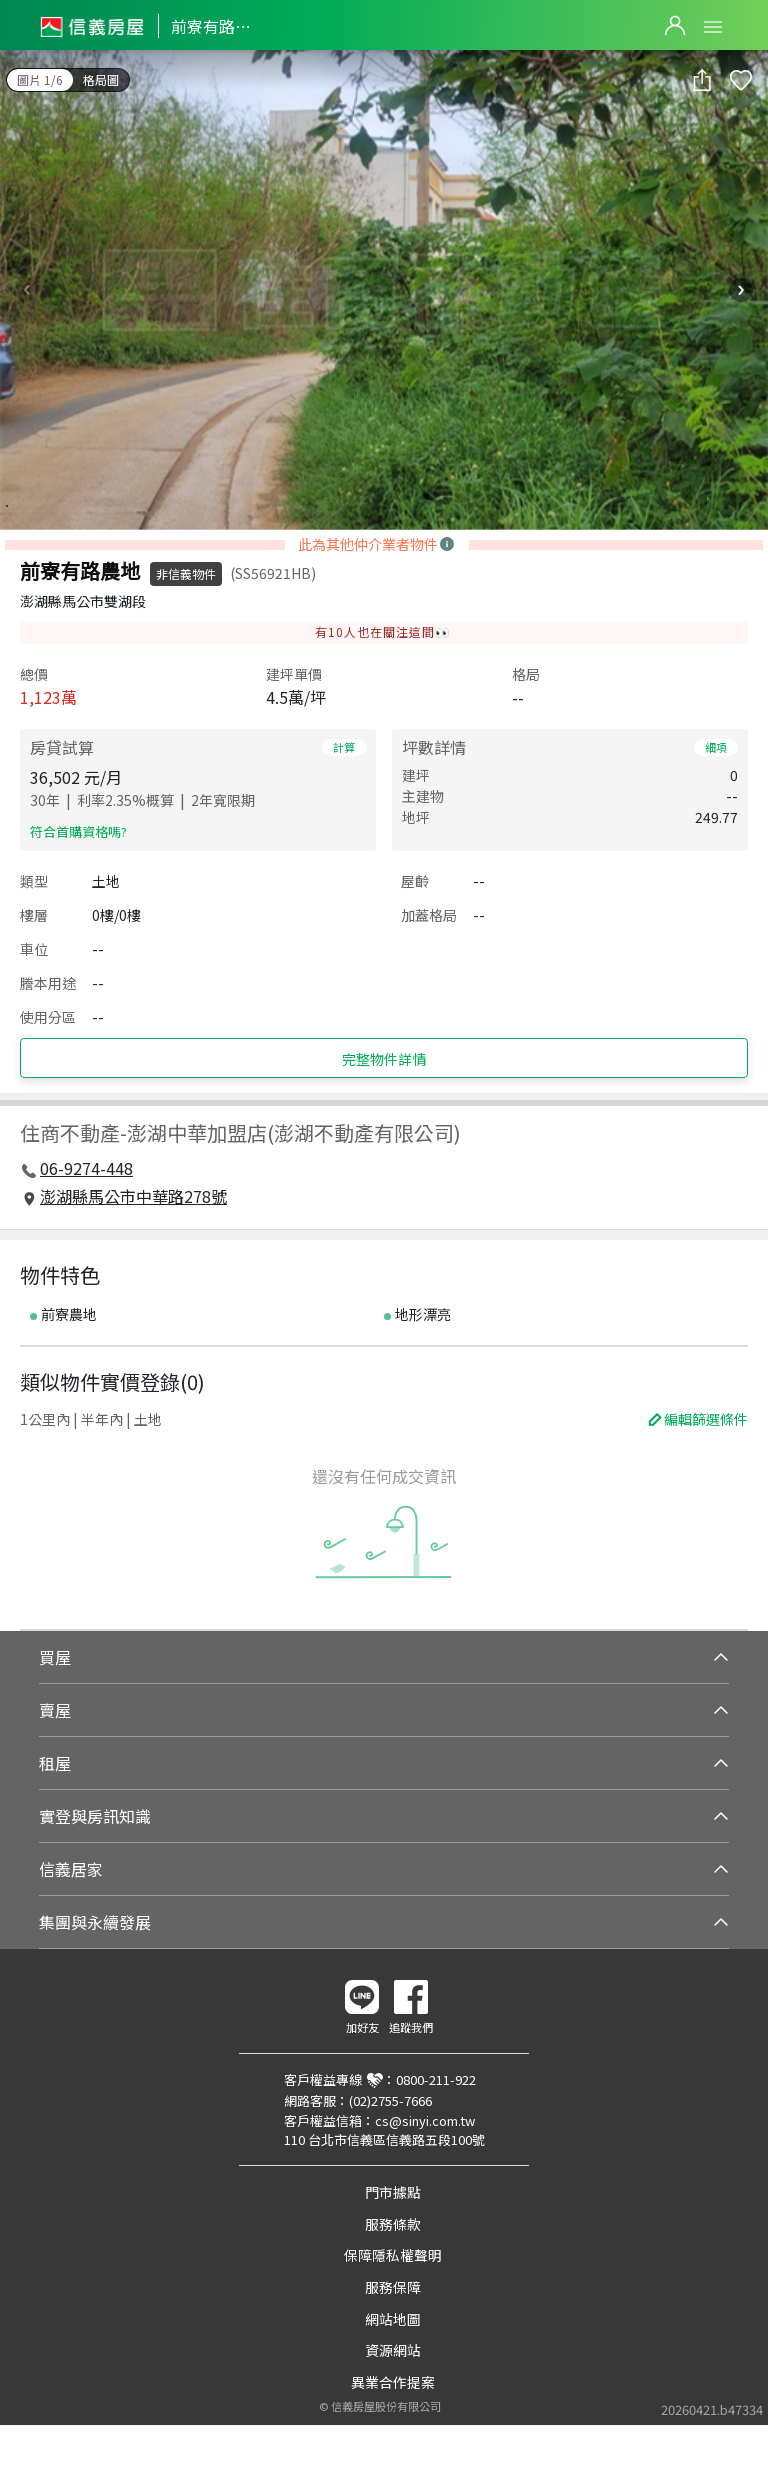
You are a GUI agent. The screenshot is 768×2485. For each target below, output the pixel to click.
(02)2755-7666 (390, 2100)
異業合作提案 (393, 2382)
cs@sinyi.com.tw (425, 2120)
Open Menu (713, 27)
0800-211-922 (436, 2079)
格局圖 (101, 79)
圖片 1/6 (40, 79)
